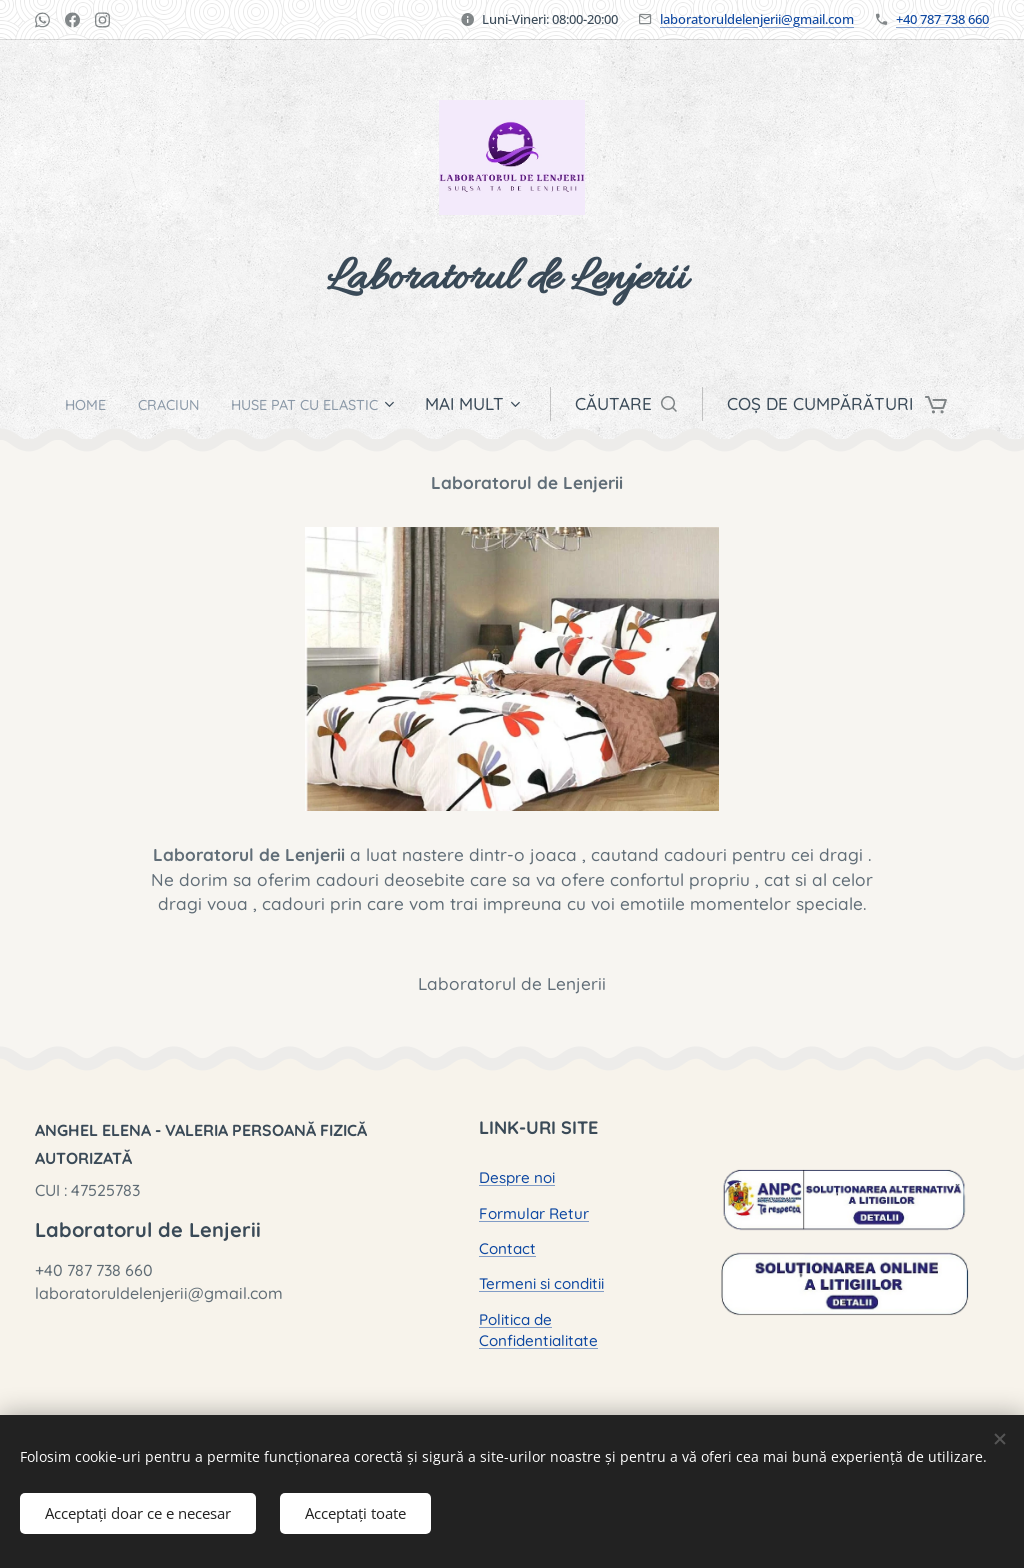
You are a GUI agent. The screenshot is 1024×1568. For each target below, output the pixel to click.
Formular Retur (534, 1212)
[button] (652, 404)
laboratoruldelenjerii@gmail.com (757, 19)
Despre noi (517, 1177)
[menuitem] (71, 404)
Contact (507, 1248)
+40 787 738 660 (942, 19)
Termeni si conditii (541, 1283)
